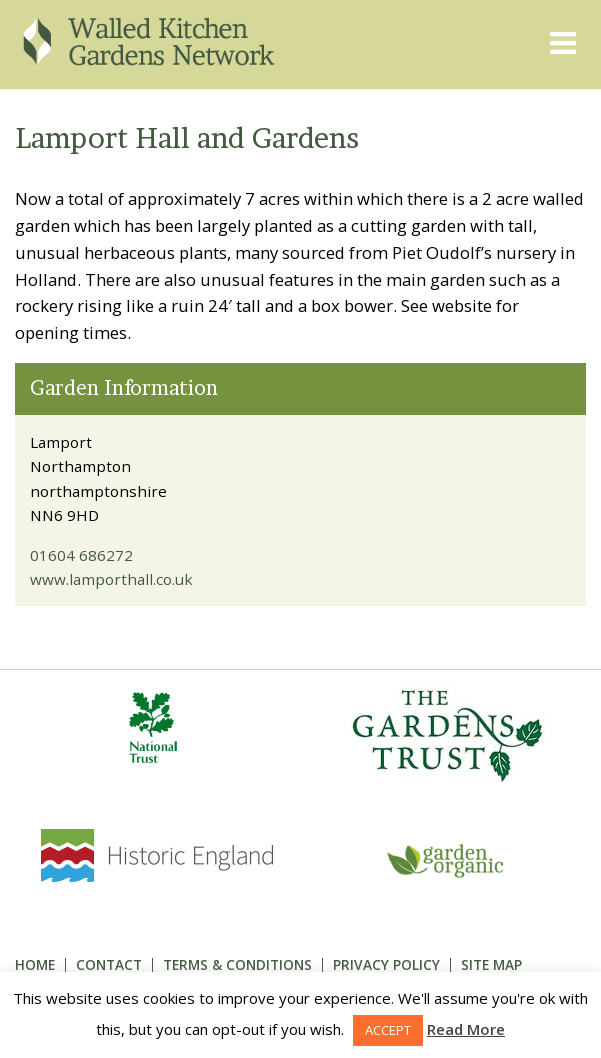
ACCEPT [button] (388, 1030)
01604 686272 (81, 555)
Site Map (491, 964)
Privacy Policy (386, 964)
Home (35, 964)
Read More (466, 1029)
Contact (109, 964)
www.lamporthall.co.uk (111, 579)
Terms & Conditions (237, 964)
